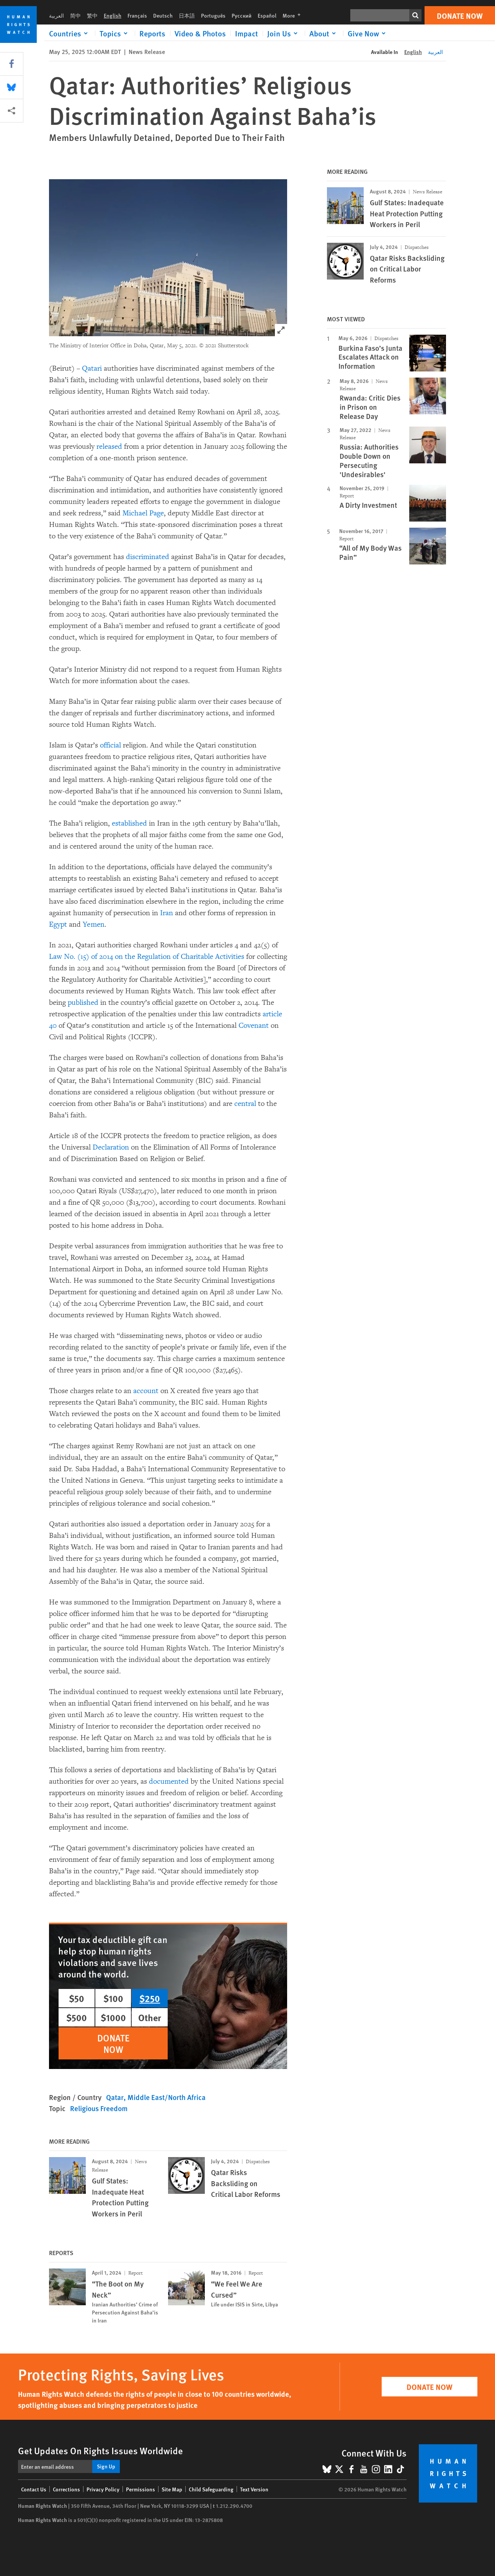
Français (137, 15)
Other (149, 2017)
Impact (246, 33)
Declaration (110, 1147)
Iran (165, 913)
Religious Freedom (98, 2108)
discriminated (147, 556)
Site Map (172, 2489)
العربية (56, 15)
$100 (113, 1998)
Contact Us (33, 2489)
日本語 (187, 15)
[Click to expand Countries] (69, 33)
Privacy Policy (103, 2489)
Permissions (140, 2489)
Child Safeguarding (211, 2489)
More (294, 15)
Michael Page (143, 513)
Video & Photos (200, 33)
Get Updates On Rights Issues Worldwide (100, 2450)
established (128, 823)
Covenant (253, 1025)
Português (213, 15)
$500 (76, 2017)
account (144, 1390)
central (244, 1103)
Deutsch (163, 15)
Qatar (115, 2097)
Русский (242, 15)
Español (267, 15)
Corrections (66, 2489)
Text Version (254, 2489)
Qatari (92, 368)
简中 (75, 15)
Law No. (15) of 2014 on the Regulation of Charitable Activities (146, 956)
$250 (149, 1998)
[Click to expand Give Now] (368, 33)
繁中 (92, 15)
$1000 (113, 2017)
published (82, 1002)
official (109, 745)
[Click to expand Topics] (115, 33)
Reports (152, 33)
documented (168, 1781)
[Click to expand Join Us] (283, 33)
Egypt (58, 924)
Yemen (93, 924)
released (108, 446)
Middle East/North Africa (166, 2097)
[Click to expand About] (323, 33)
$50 (76, 1998)
